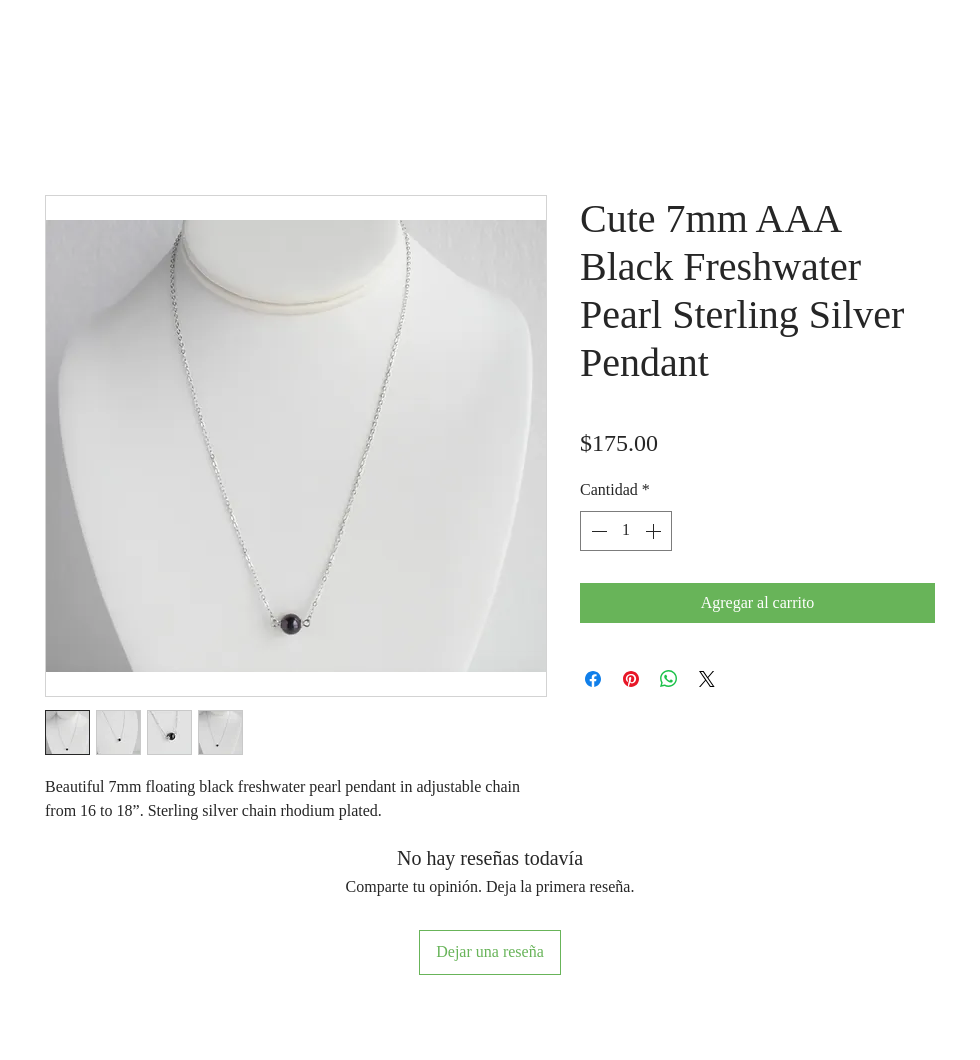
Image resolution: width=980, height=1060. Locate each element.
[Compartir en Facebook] (593, 679)
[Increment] (655, 531)
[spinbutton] (626, 531)
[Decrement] (597, 531)
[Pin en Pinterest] (631, 679)
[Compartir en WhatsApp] (669, 679)
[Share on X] (707, 679)
